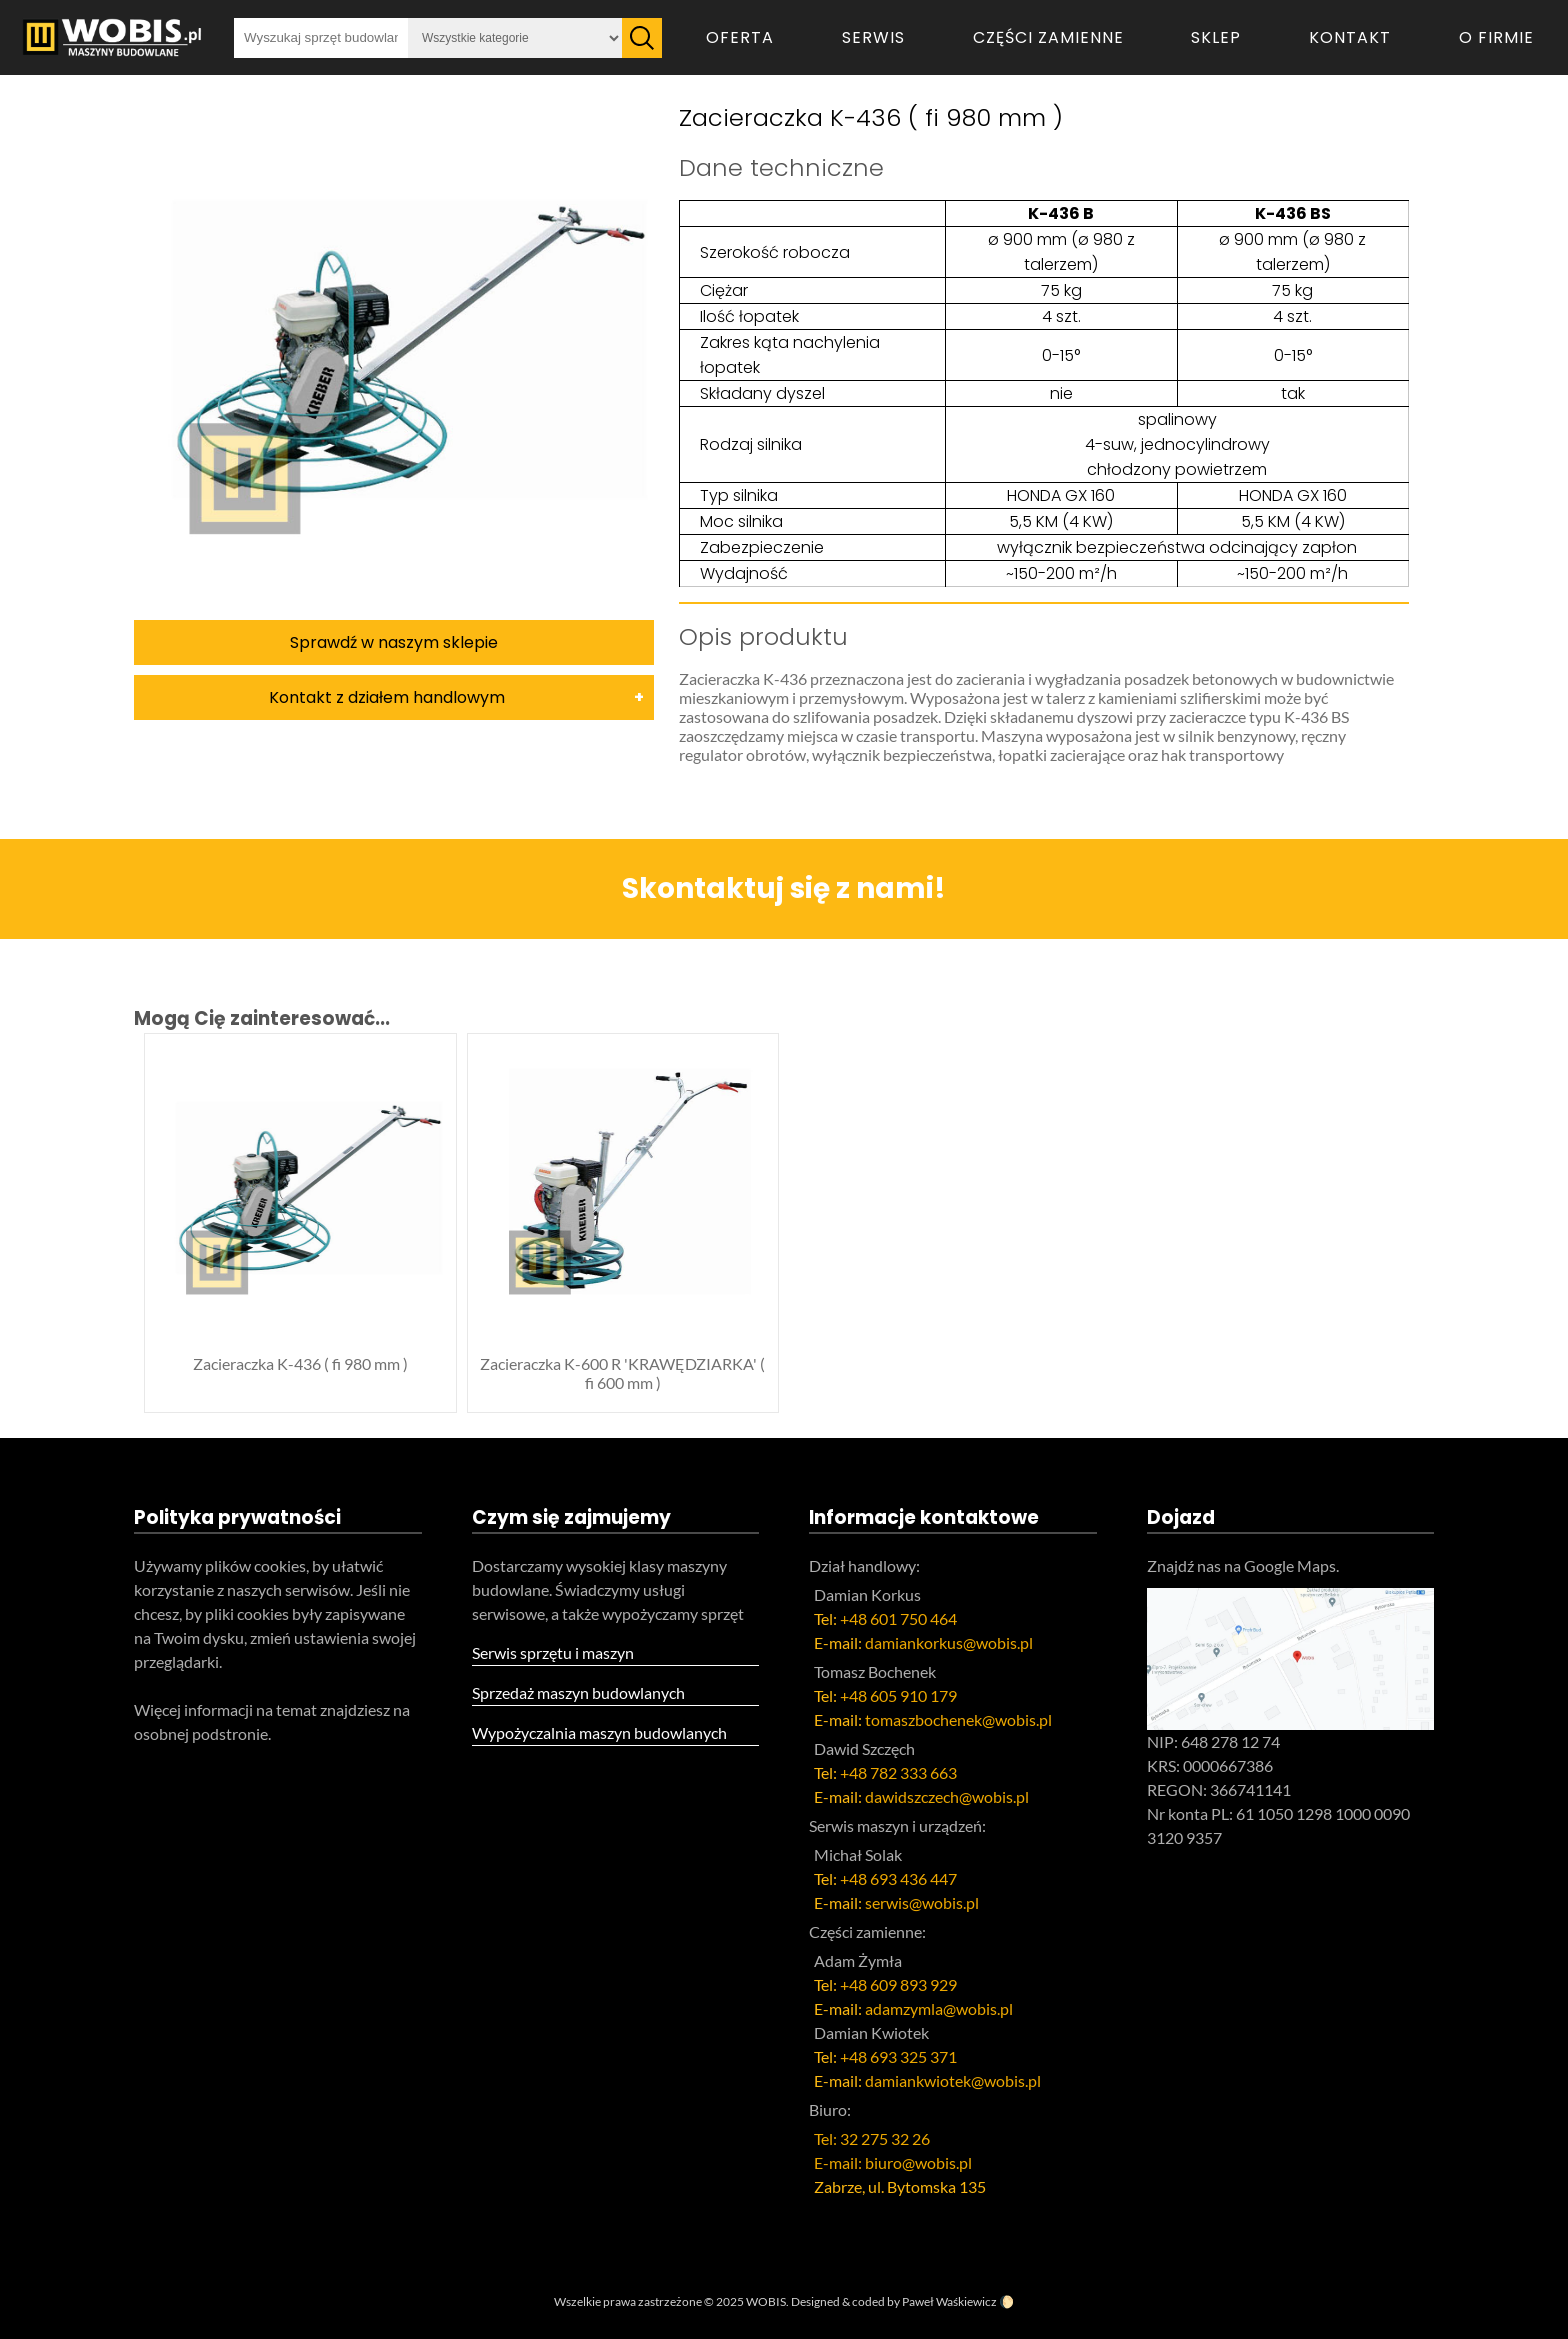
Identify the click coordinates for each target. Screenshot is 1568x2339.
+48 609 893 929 (898, 1984)
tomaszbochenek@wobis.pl (958, 1719)
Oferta (740, 37)
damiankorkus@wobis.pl (949, 1642)
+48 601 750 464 (898, 1618)
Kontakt (1350, 37)
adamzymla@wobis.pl (939, 2008)
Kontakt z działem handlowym (387, 697)
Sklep (1216, 37)
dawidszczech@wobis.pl (947, 1796)
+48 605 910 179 (898, 1695)
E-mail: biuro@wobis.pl (893, 2162)
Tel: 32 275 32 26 (872, 2138)
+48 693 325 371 (898, 2056)
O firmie (1496, 37)
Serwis (873, 37)
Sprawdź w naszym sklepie (394, 642)
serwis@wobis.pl (922, 1902)
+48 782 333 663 (898, 1772)
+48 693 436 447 (898, 1878)
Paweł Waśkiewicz (949, 2301)
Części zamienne (1048, 37)
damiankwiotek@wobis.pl (953, 2080)
